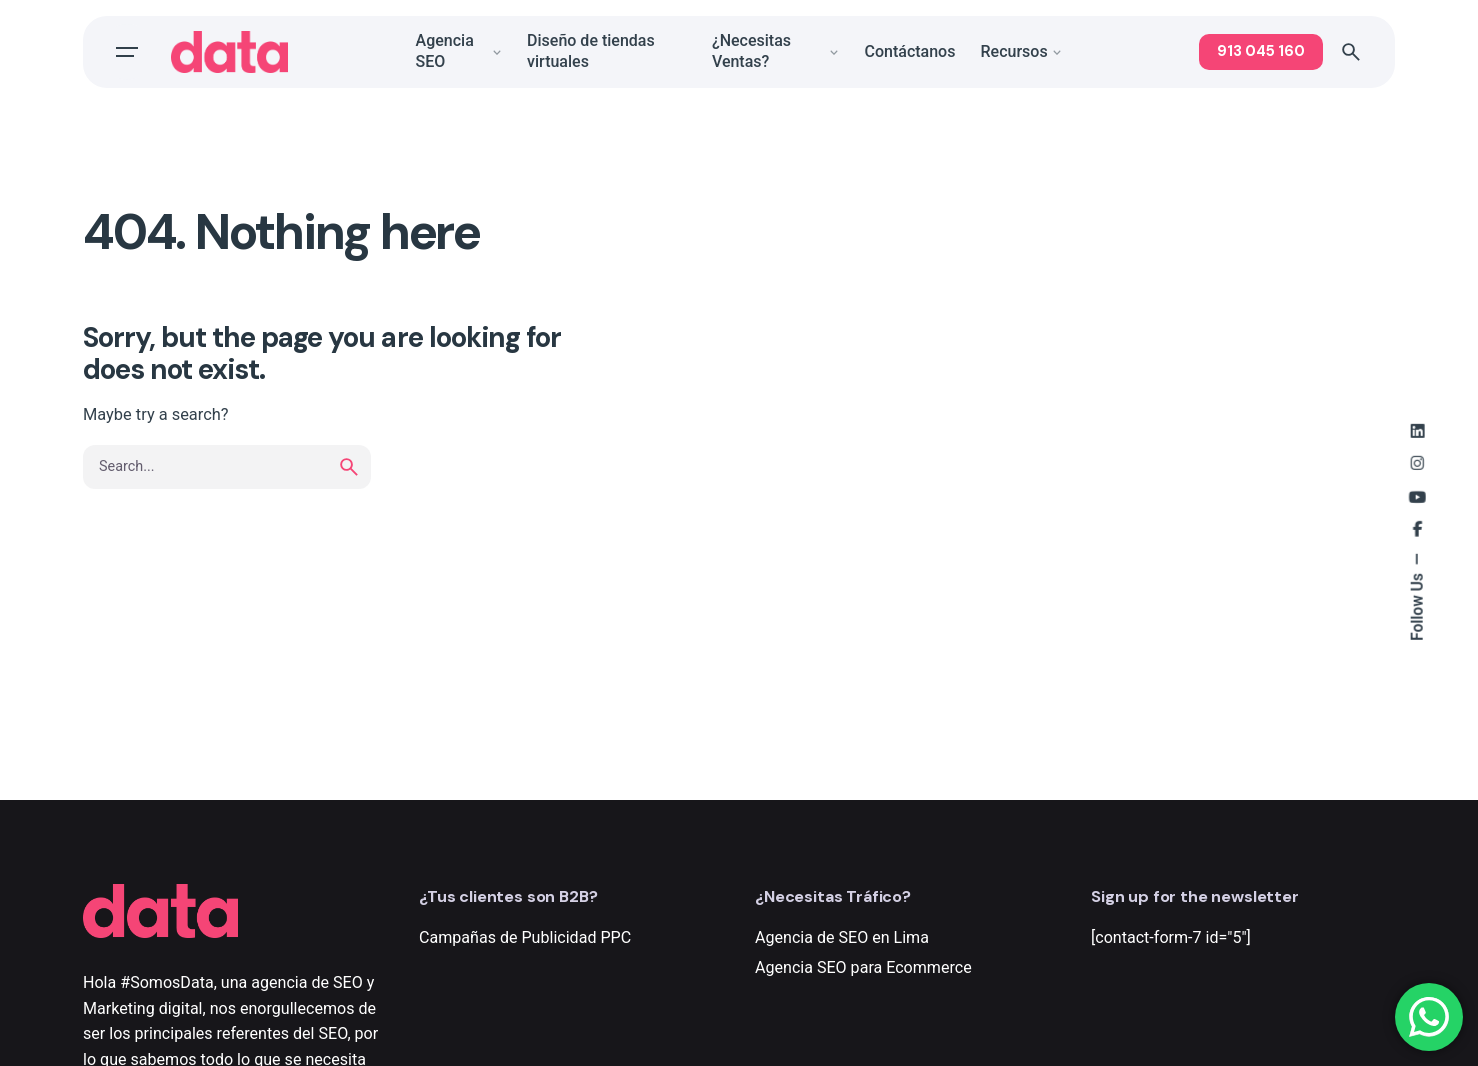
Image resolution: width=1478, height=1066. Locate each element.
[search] (349, 487)
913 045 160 (1261, 51)
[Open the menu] (127, 52)
